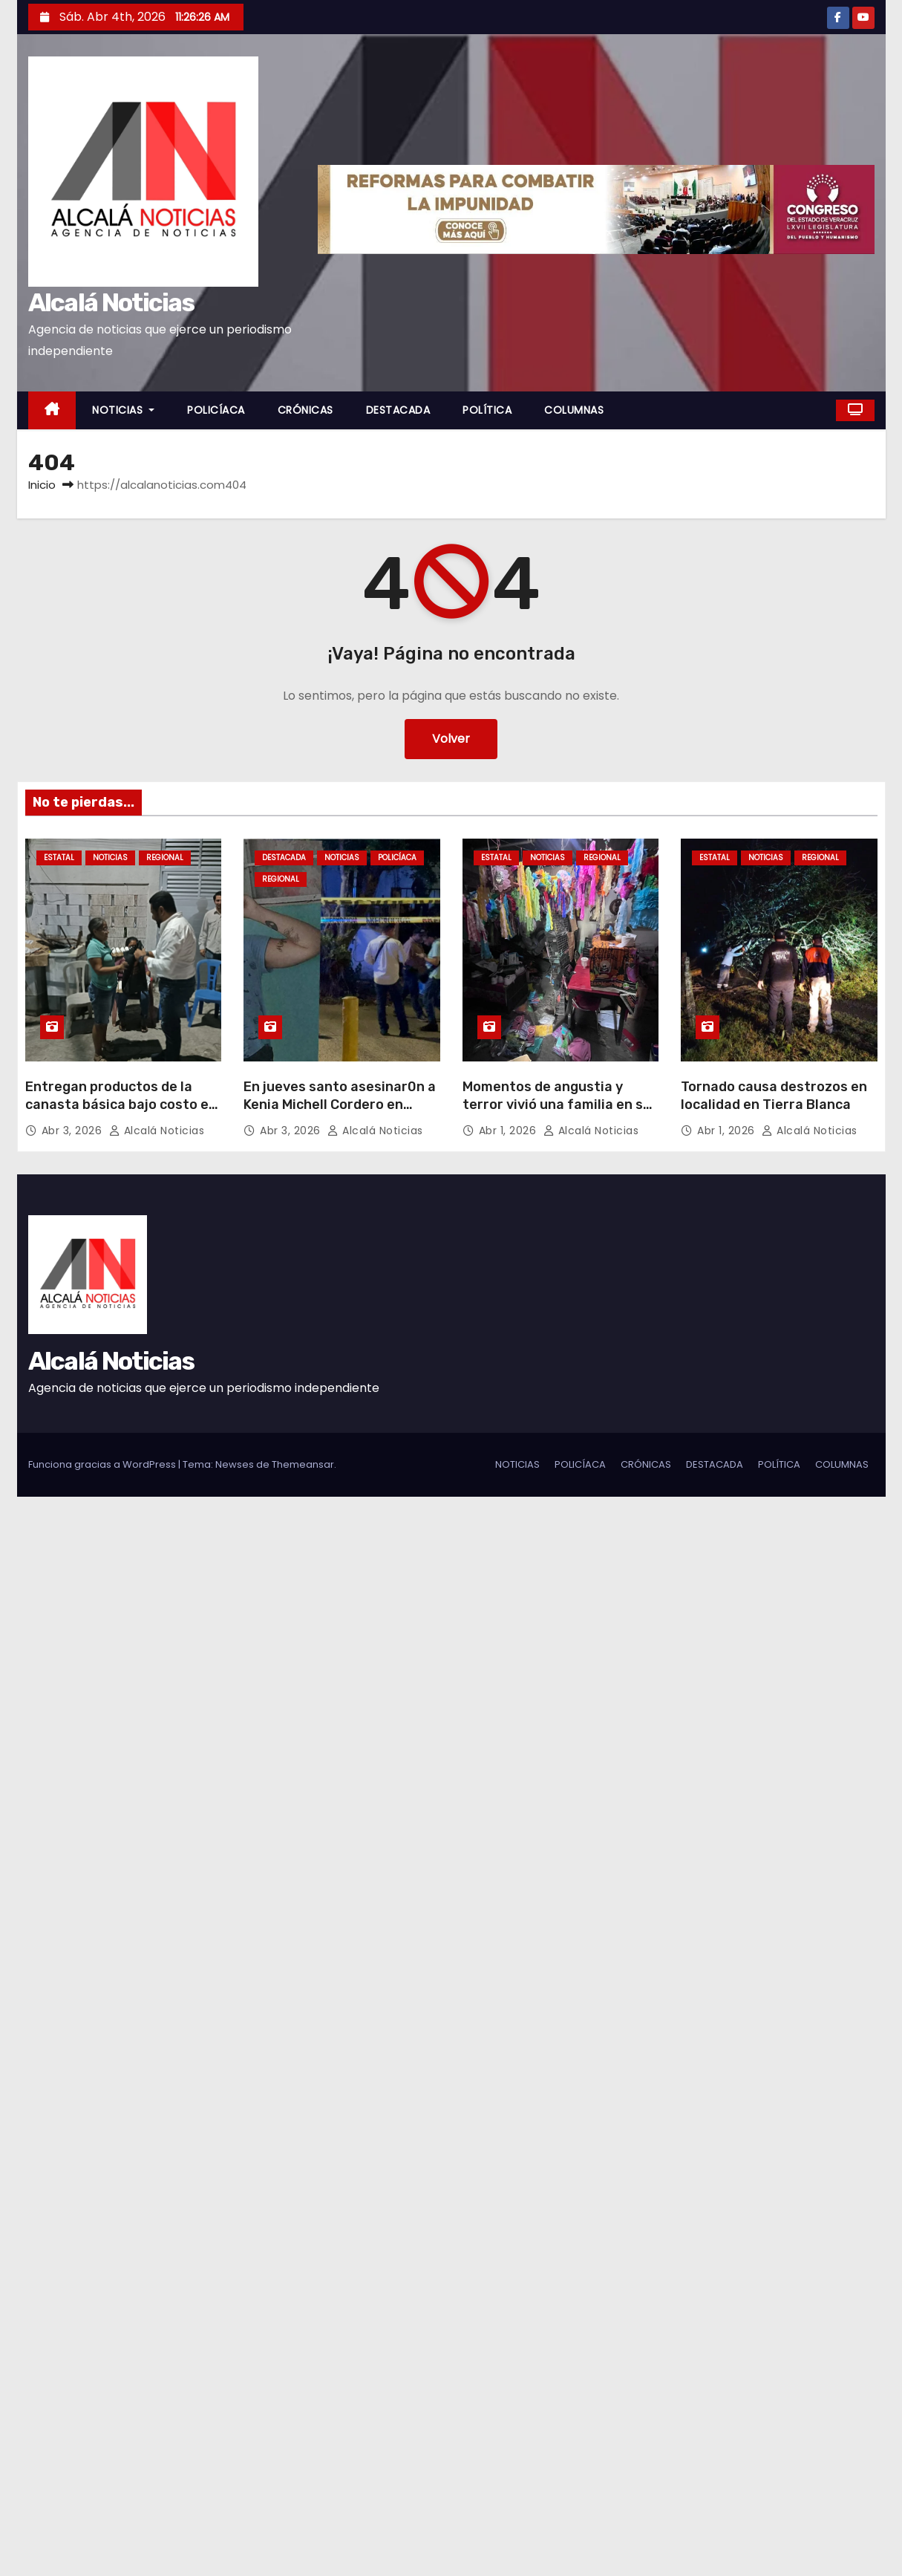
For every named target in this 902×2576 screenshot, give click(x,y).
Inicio (42, 484)
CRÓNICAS (305, 410)
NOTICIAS (123, 410)
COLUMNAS (574, 410)
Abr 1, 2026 (509, 1130)
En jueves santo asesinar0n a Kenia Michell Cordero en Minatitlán (340, 1105)
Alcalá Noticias (111, 302)
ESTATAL (59, 857)
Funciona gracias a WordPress (103, 1464)
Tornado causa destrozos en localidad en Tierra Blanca (774, 1096)
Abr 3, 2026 (73, 1130)
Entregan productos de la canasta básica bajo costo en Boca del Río (121, 1105)
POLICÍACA (216, 410)
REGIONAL (164, 857)
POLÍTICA (487, 410)
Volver (451, 738)
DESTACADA (398, 410)
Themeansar (303, 1464)
